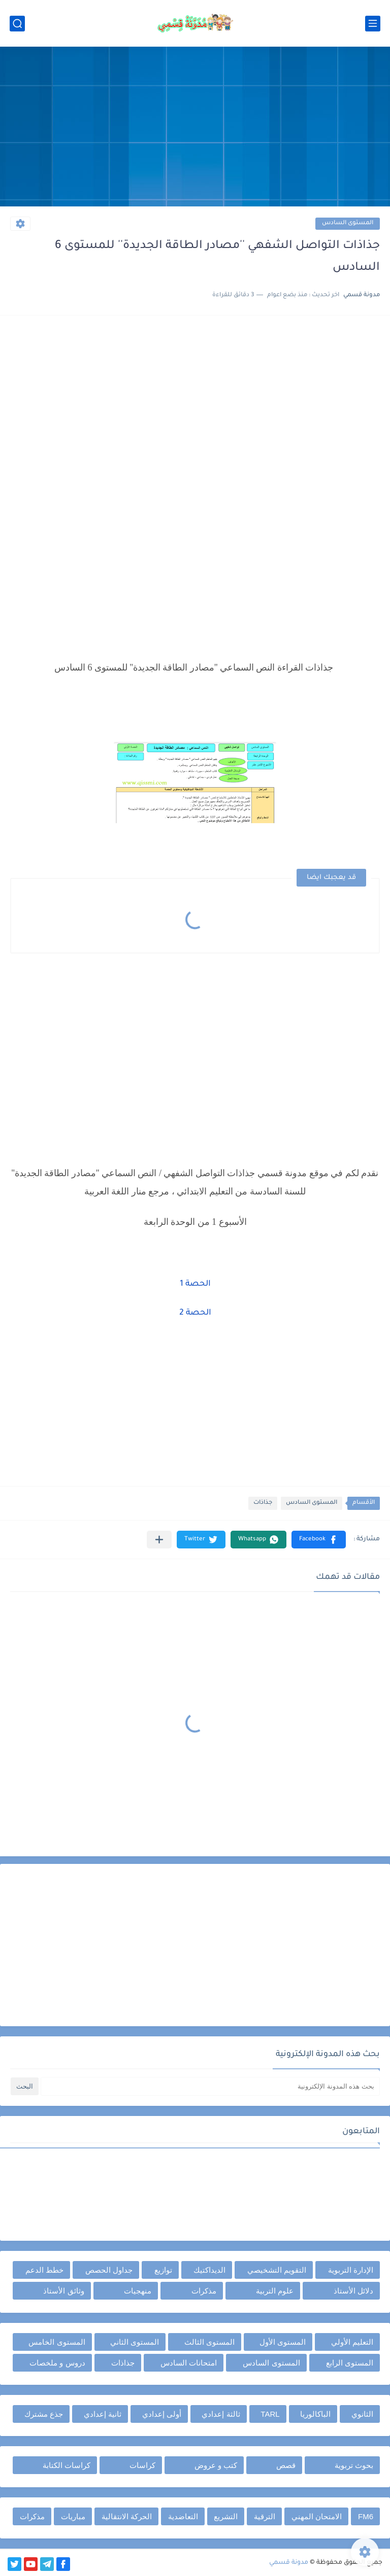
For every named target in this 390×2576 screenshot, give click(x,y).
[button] (318, 1539)
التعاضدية (183, 2516)
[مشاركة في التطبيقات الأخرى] (159, 1539)
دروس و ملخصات (57, 2362)
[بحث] (17, 23)
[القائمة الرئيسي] (372, 23)
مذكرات (203, 2290)
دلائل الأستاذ (353, 2290)
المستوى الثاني (134, 2342)
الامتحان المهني (316, 2516)
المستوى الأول (282, 2342)
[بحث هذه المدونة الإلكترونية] (210, 2086)
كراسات (142, 2465)
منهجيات (137, 2290)
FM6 (365, 2516)
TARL (270, 2414)
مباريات (73, 2516)
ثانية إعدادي (102, 2414)
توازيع (163, 2270)
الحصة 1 (195, 1284)
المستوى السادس (347, 223)
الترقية (264, 2516)
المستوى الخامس (56, 2342)
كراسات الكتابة (66, 2465)
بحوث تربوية (354, 2465)
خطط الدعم (44, 2270)
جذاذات (262, 1503)
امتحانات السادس (188, 2362)
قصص (286, 2465)
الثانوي (362, 2414)
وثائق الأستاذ (63, 2290)
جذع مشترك (43, 2414)
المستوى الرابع (349, 2362)
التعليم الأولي (352, 2342)
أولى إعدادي (161, 2414)
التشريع (226, 2516)
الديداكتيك (209, 2270)
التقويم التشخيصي (276, 2270)
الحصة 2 (195, 1313)
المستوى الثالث (209, 2342)
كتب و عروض (215, 2465)
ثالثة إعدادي (221, 2414)
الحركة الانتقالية (127, 2516)
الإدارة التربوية (350, 2270)
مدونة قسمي (288, 2562)
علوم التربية (275, 2290)
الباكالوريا (315, 2414)
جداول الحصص (109, 2270)
